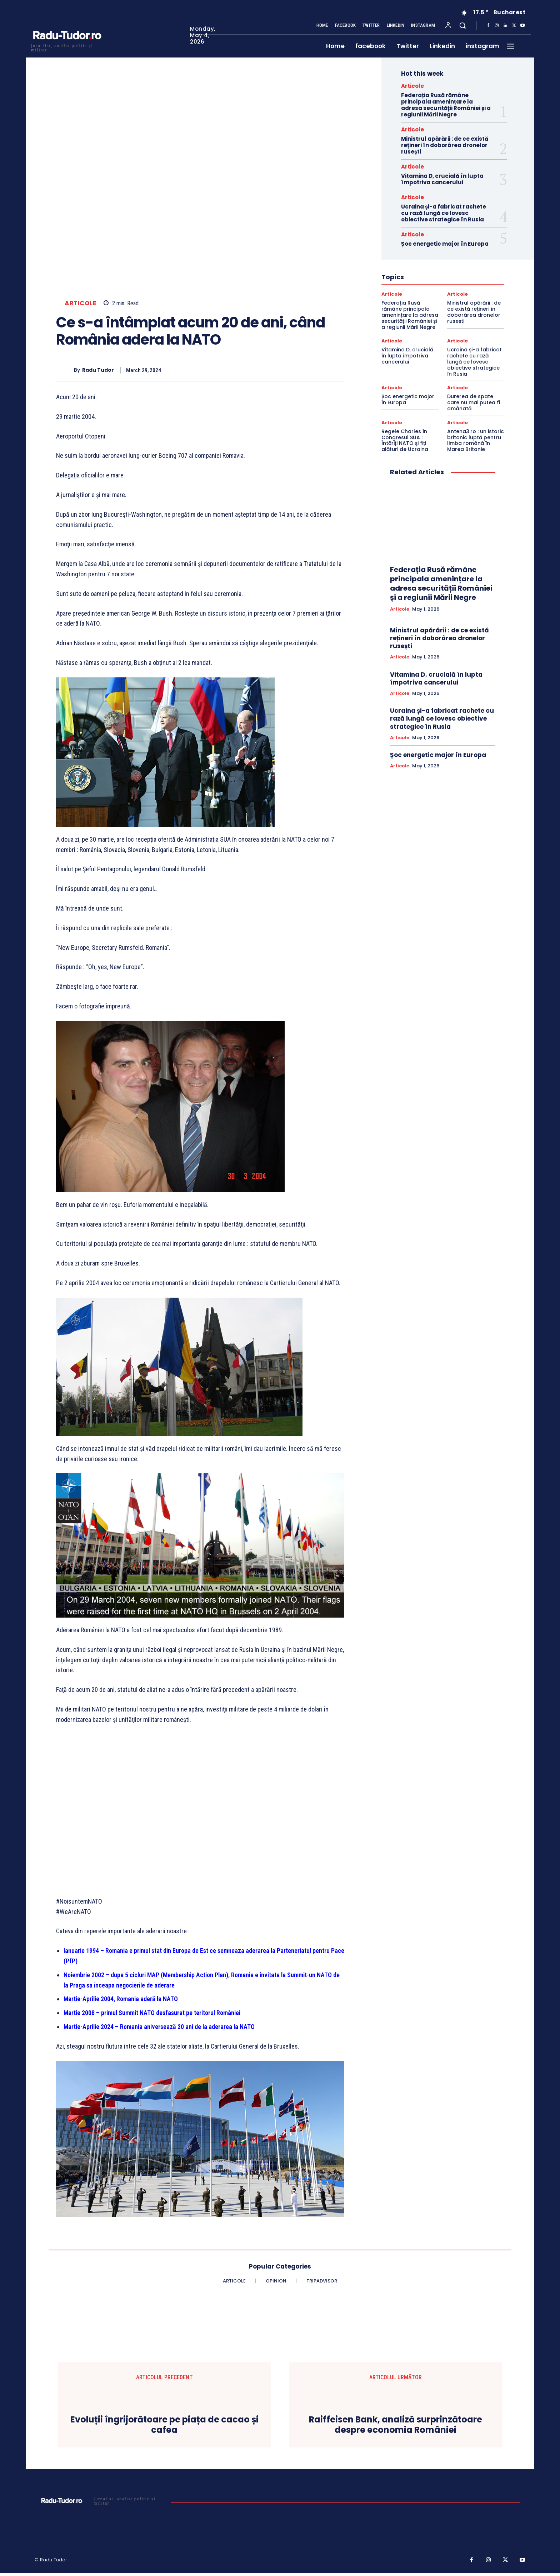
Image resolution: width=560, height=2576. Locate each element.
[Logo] (102, 2501)
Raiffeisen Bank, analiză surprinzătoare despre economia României (395, 2425)
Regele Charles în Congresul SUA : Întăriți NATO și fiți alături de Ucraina (404, 440)
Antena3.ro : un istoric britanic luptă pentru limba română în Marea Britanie (475, 440)
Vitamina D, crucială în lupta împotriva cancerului (442, 179)
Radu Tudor (98, 370)
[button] (462, 25)
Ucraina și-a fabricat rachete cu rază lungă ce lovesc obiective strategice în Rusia (443, 213)
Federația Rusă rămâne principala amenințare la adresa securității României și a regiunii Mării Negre (446, 104)
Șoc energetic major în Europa (445, 243)
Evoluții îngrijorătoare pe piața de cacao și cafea (164, 2425)
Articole (80, 303)
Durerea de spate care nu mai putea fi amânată (473, 402)
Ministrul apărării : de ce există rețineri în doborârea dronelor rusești (444, 145)
